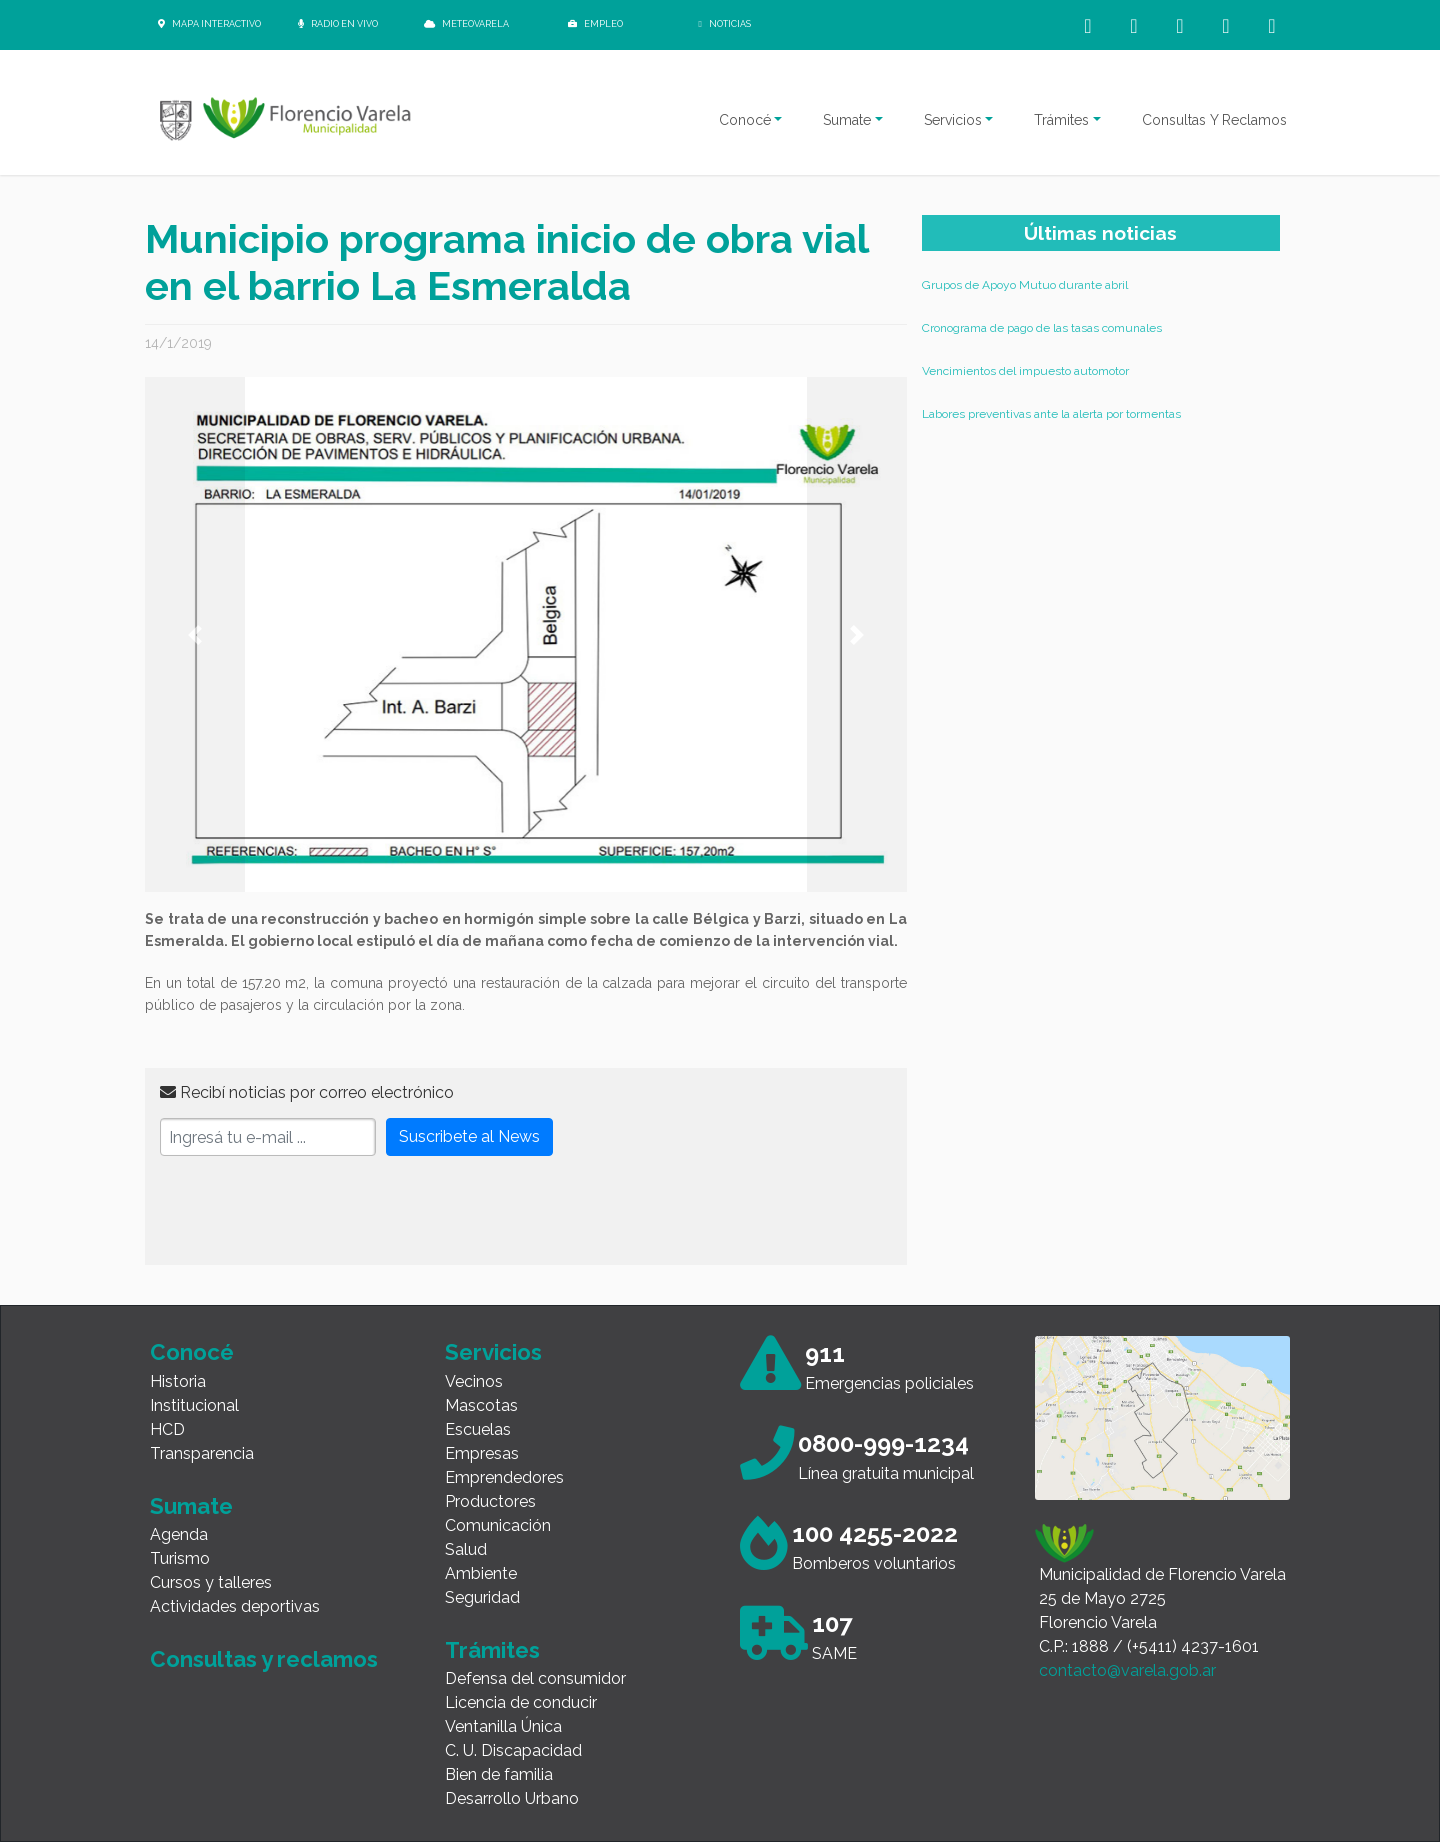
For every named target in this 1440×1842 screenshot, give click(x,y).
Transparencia (202, 1453)
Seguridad (482, 1597)
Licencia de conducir (521, 1702)
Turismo (180, 1558)
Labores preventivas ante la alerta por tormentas (1051, 414)
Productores (490, 1501)
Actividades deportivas (235, 1606)
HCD (167, 1429)
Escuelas (478, 1429)
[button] (195, 634)
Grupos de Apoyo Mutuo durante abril (1025, 285)
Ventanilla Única (503, 1726)
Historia (178, 1381)
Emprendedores (504, 1477)
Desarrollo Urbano (512, 1798)
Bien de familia (499, 1774)
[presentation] (312, 1211)
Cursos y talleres (211, 1582)
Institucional (194, 1405)
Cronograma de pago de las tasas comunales (1042, 328)
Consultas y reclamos (264, 1659)
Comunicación (498, 1525)
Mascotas (481, 1405)
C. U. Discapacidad (513, 1750)
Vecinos (474, 1381)
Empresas (482, 1453)
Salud (466, 1549)
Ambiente (481, 1573)
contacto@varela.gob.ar (1127, 1670)
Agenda (179, 1534)
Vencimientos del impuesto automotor (1025, 371)
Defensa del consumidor (535, 1678)
